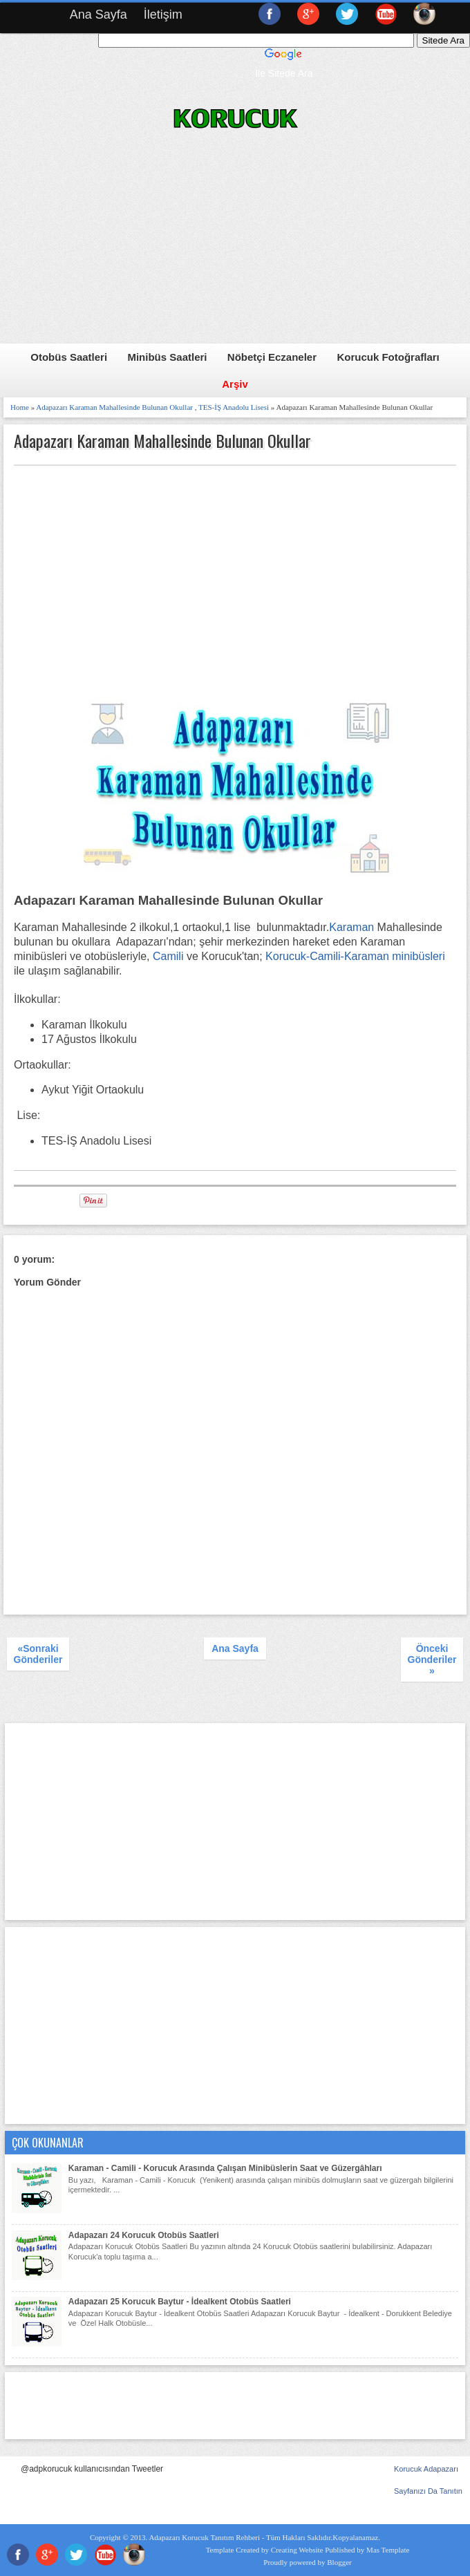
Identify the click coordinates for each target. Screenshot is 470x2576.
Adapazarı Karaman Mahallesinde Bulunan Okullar (114, 407)
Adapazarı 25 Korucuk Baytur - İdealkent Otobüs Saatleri (179, 2301)
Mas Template (387, 2550)
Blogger (339, 2562)
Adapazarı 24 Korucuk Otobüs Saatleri (143, 2235)
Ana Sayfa (98, 14)
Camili (168, 956)
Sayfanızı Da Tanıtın (428, 2491)
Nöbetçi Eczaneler (272, 357)
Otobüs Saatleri (68, 357)
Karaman (351, 927)
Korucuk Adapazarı (426, 2469)
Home (19, 407)
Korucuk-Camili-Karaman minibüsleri (355, 956)
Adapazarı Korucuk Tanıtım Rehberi (204, 2537)
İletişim (163, 14)
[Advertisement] (236, 247)
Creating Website (297, 2550)
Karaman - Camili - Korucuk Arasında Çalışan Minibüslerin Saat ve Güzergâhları (225, 2168)
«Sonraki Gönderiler (38, 1654)
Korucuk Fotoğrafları (388, 357)
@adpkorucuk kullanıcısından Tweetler (92, 2469)
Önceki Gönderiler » (432, 1659)
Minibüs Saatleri (167, 357)
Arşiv (235, 384)
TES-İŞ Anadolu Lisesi (233, 407)
